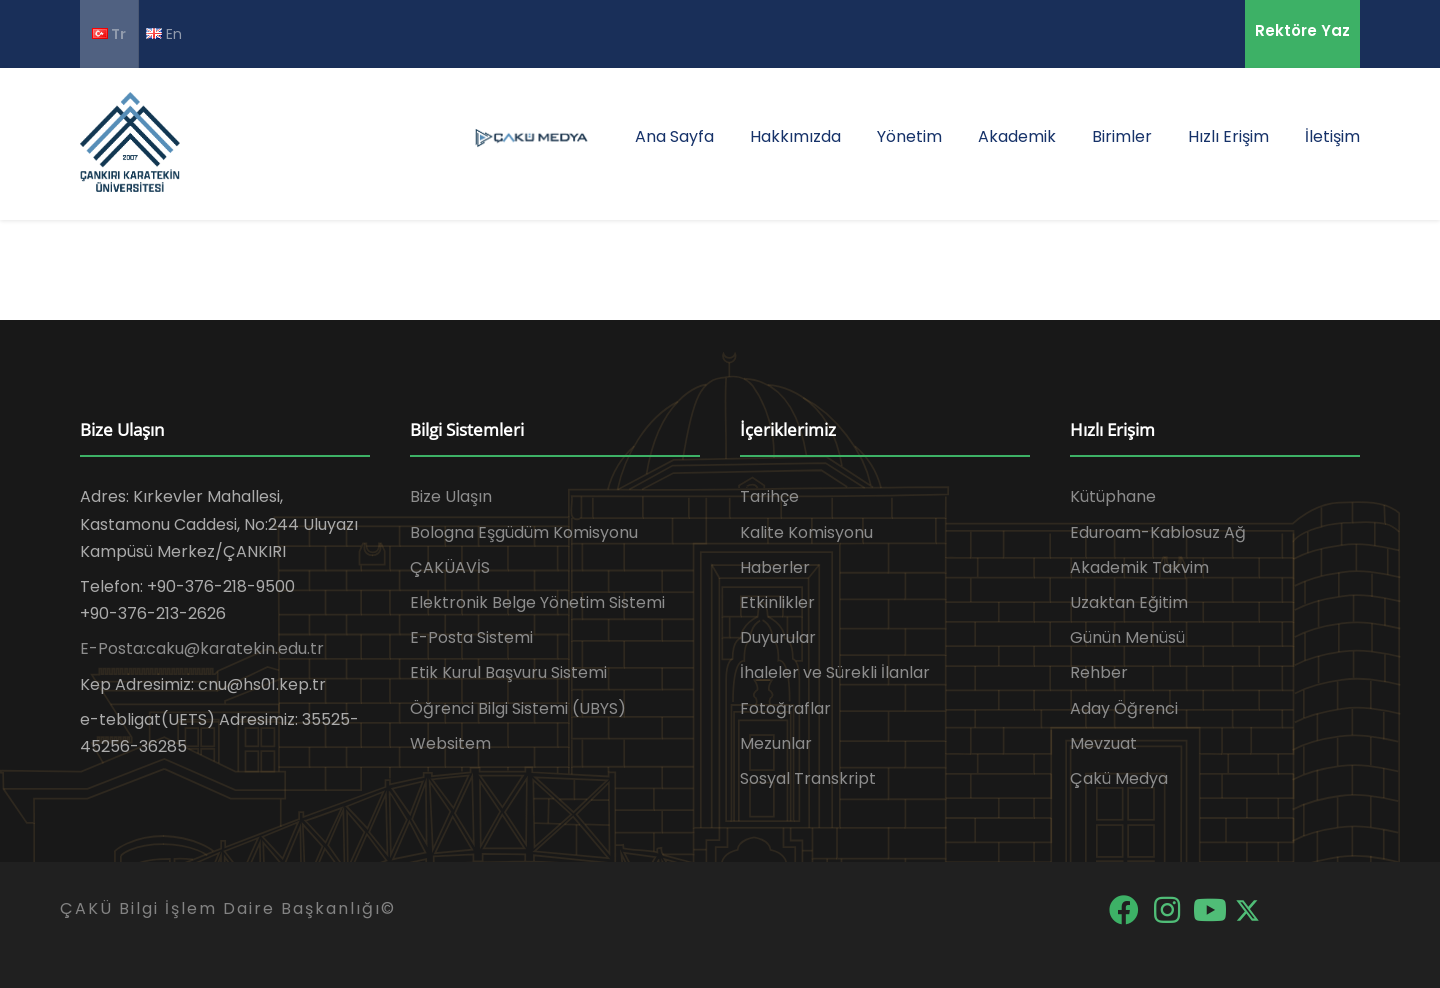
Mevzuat (1103, 743)
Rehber (1099, 672)
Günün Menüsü (1127, 637)
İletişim (1332, 136)
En (164, 33)
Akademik (1017, 136)
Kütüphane (1113, 496)
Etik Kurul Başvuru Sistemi (508, 672)
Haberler (775, 567)
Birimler (1122, 136)
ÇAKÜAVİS (450, 567)
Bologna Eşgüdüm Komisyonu (524, 532)
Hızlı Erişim (1228, 136)
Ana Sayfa (674, 136)
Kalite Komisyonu (806, 532)
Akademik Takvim (1139, 567)
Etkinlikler (777, 602)
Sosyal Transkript (808, 778)
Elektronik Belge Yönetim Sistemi (537, 602)
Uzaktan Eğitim (1129, 602)
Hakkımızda (795, 136)
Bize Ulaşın (451, 496)
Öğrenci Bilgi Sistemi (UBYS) (518, 708)
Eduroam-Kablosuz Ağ (1158, 532)
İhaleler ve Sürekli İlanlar (835, 672)
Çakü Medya (1119, 778)
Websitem (450, 743)
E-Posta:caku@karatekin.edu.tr (202, 648)
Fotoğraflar (785, 708)
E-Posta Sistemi (471, 637)
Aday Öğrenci (1124, 708)
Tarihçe (769, 496)
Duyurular (778, 637)
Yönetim (909, 136)
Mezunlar (776, 743)
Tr (109, 34)
